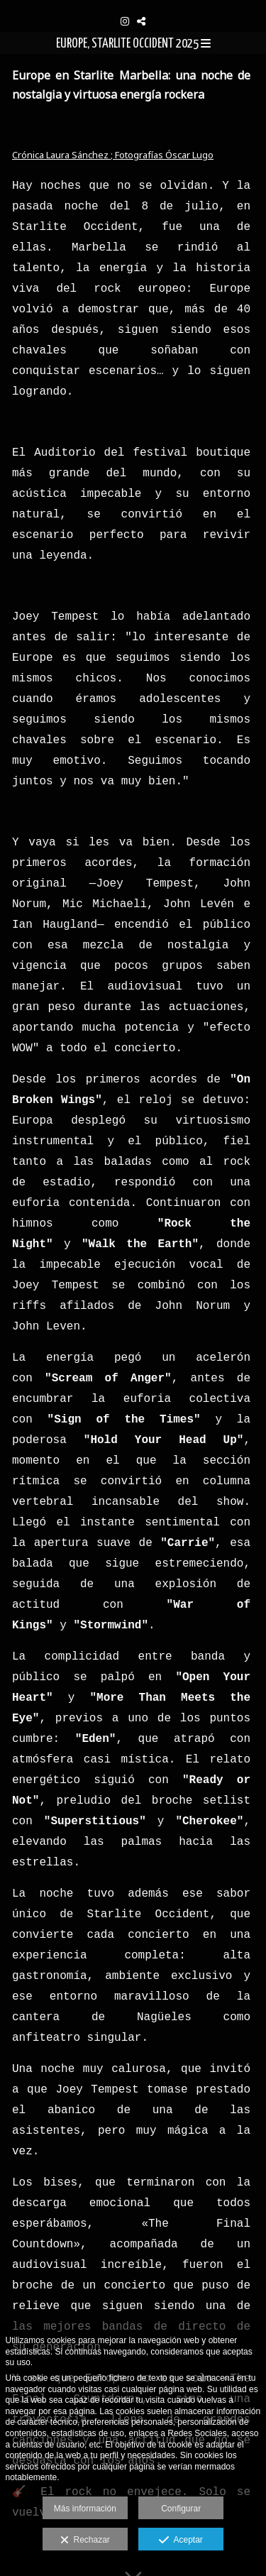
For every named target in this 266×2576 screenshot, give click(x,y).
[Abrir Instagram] (125, 21)
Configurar (181, 2509)
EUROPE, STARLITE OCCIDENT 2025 (133, 44)
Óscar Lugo (189, 154)
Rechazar (85, 2540)
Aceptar (180, 2540)
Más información (85, 2509)
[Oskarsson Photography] (133, 5)
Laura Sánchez (78, 154)
